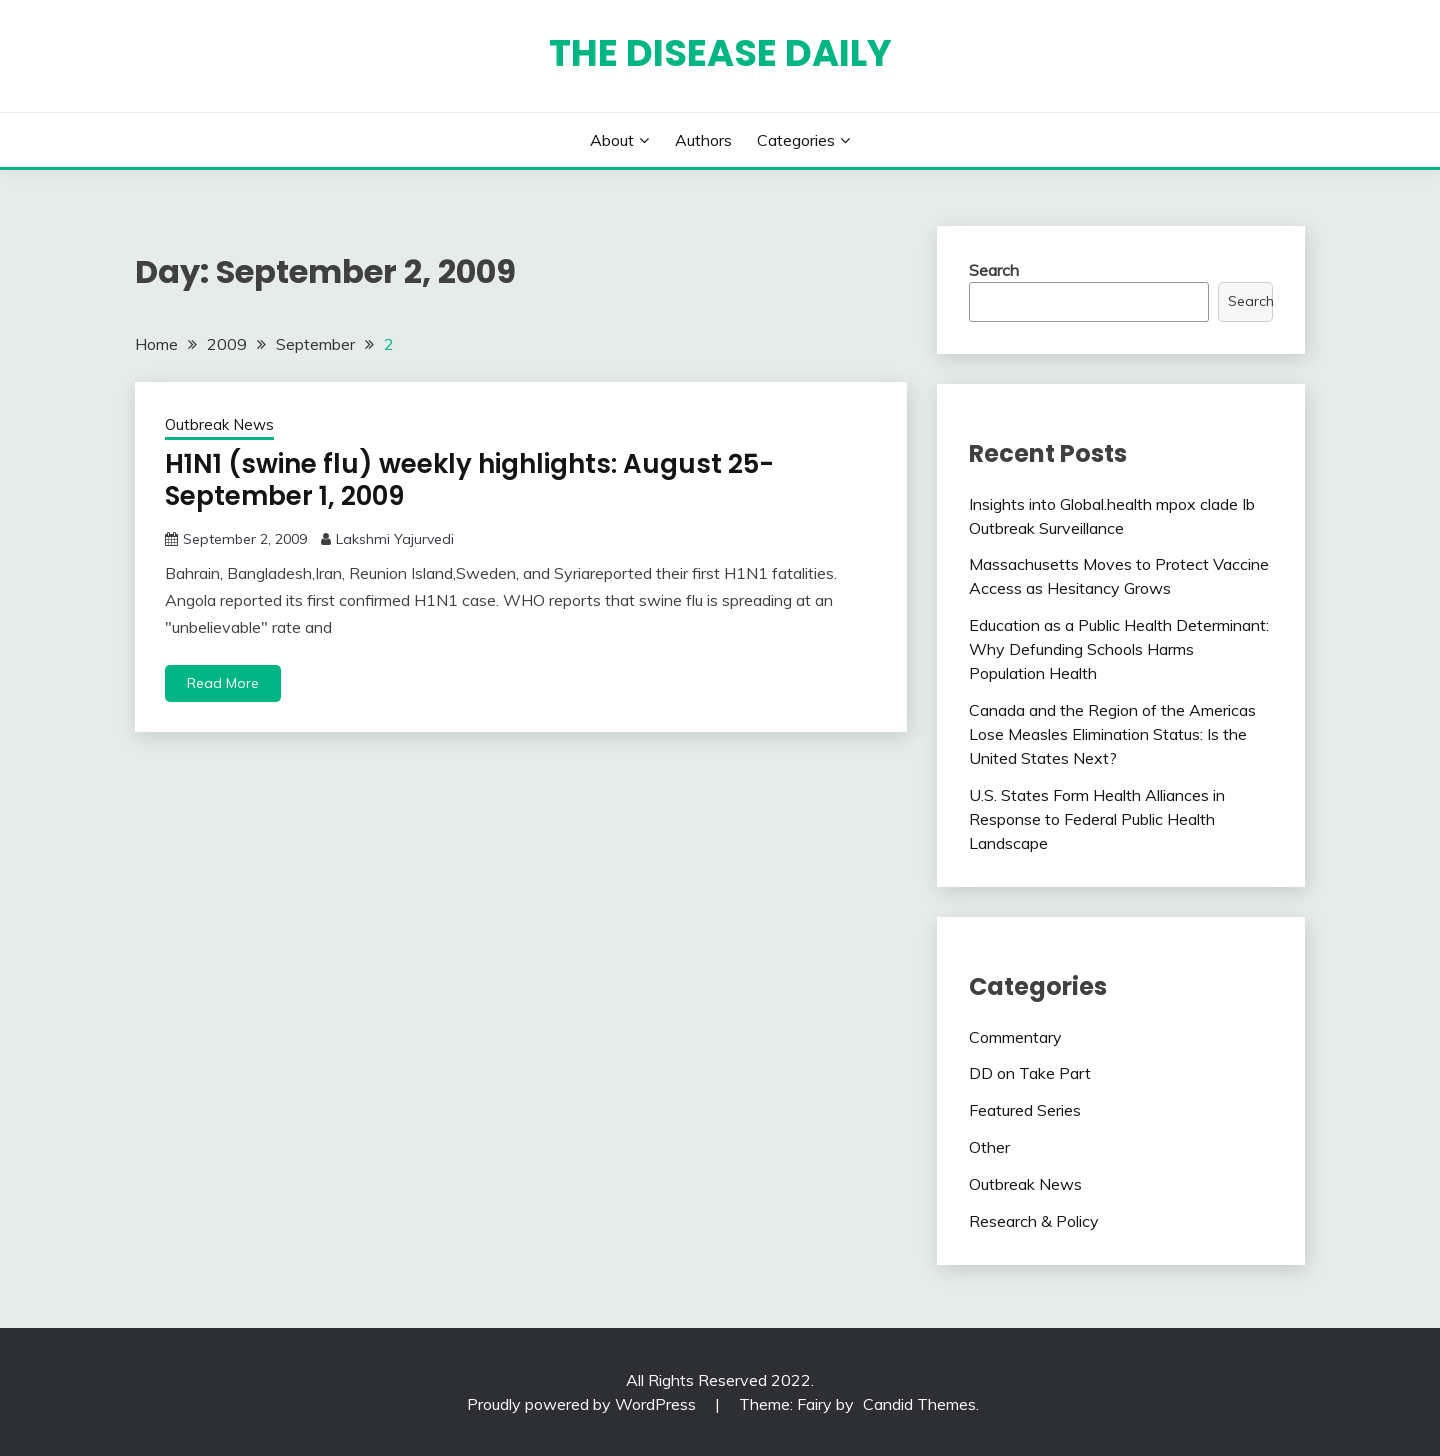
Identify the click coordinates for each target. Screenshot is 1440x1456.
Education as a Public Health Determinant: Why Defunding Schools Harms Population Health (1119, 649)
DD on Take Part (1030, 1073)
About (612, 140)
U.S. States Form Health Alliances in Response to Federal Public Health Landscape (1097, 819)
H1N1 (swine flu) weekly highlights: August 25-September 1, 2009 (469, 480)
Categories (796, 140)
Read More (223, 683)
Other (989, 1147)
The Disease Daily (720, 53)
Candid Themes (919, 1404)
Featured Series (1025, 1110)
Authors (703, 140)
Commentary (1015, 1037)
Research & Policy (1034, 1221)
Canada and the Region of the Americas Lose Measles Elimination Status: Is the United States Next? (1112, 734)
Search (994, 270)
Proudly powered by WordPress (583, 1404)
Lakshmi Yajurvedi (395, 539)
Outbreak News (219, 424)
